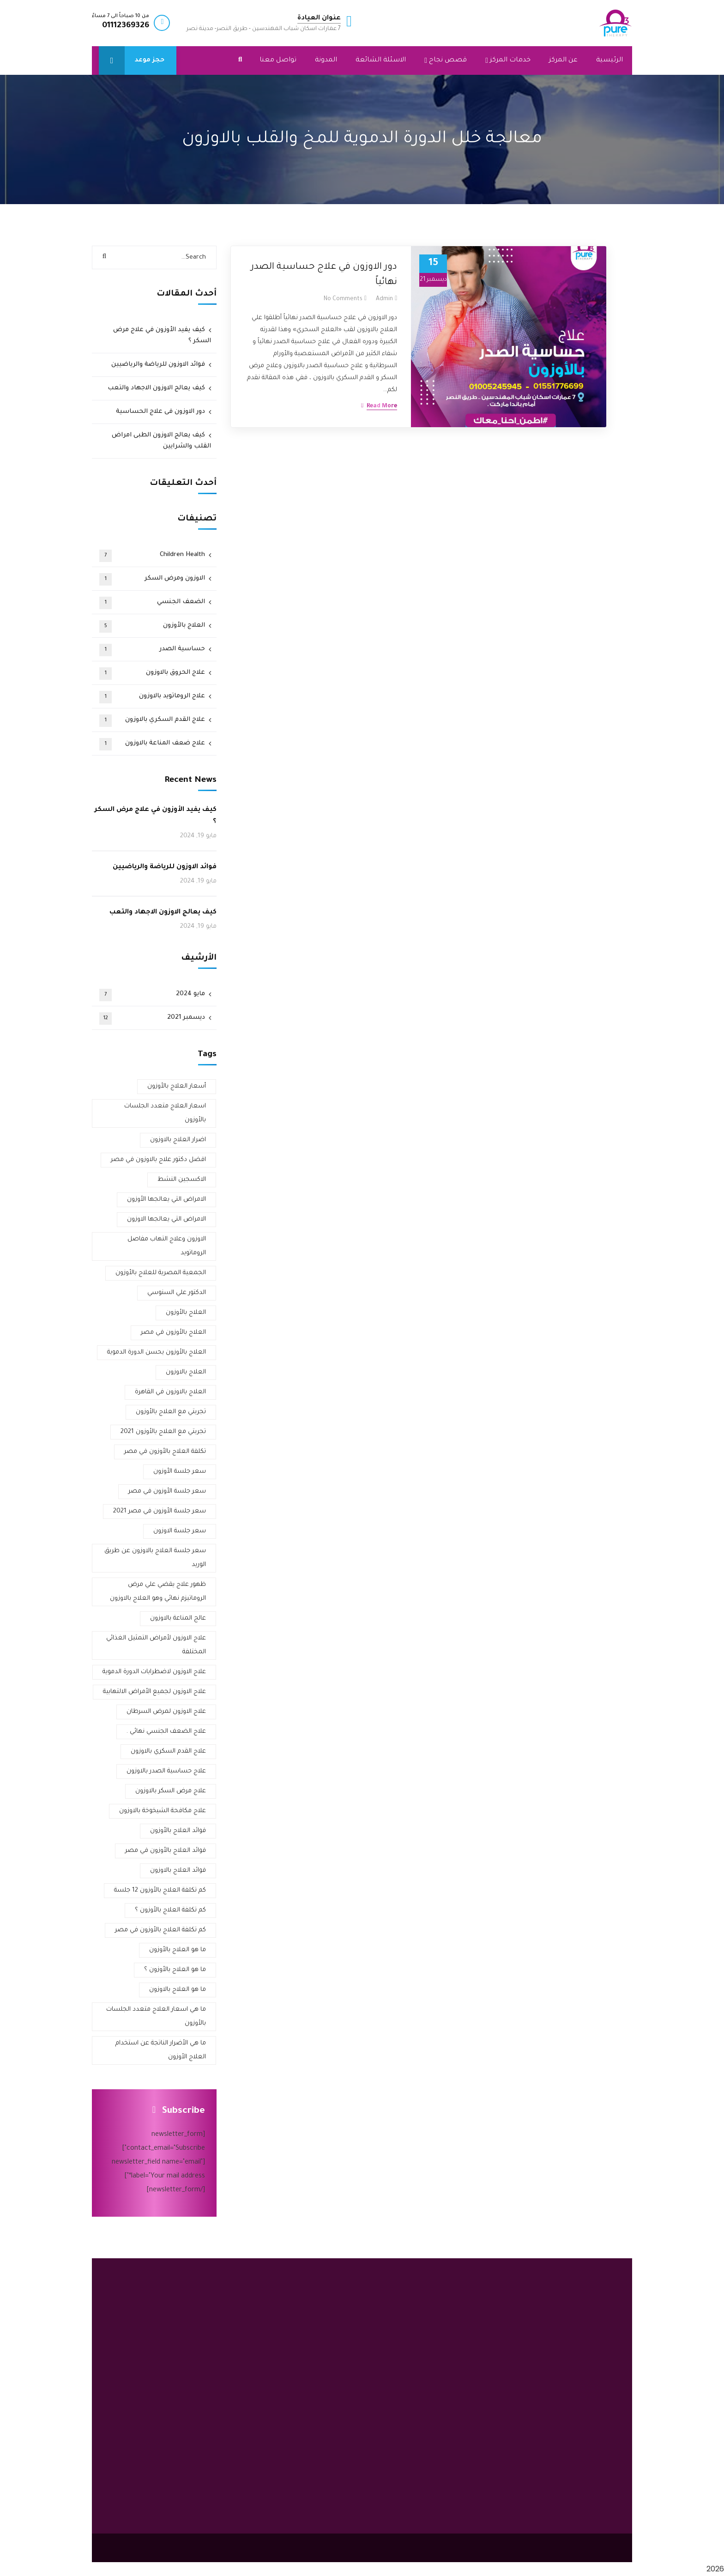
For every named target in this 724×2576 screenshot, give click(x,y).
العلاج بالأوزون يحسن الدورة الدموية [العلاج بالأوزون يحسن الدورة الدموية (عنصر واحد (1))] (156, 1352)
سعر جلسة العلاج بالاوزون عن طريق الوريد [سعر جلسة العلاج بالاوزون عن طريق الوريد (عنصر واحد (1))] (155, 1558)
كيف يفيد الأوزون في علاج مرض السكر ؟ (162, 336)
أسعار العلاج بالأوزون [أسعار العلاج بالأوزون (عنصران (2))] (176, 1086)
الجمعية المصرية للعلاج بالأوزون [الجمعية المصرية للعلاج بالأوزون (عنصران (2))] (160, 1273)
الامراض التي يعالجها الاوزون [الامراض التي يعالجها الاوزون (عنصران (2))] (166, 1219)
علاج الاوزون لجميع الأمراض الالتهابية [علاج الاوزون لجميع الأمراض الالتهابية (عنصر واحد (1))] (154, 1691)
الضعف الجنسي (152, 603)
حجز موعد (131, 60)
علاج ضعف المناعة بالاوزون (152, 744)
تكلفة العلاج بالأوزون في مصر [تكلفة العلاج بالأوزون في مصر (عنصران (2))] (165, 1451)
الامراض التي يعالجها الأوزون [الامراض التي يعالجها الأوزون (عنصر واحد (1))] (166, 1199)
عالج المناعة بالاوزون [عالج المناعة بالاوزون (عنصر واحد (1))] (178, 1618)
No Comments (343, 299)
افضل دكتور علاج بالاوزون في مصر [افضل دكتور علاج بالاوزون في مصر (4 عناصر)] (158, 1159)
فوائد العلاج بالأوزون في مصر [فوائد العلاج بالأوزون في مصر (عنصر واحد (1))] (165, 1850)
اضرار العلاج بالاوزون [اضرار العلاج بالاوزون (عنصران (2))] (178, 1140)
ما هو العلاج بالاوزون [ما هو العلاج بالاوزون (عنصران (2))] (177, 1989)
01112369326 (125, 25)
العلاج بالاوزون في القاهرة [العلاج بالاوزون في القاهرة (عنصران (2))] (170, 1392)
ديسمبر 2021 (152, 1018)
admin (384, 299)
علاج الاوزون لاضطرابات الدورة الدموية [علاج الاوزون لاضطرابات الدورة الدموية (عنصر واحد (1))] (154, 1672)
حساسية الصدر (152, 650)
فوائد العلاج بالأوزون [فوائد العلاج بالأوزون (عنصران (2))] (178, 1830)
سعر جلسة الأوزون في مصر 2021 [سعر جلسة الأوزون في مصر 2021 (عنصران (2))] (159, 1511)
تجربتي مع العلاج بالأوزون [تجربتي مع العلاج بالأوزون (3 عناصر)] (171, 1412)
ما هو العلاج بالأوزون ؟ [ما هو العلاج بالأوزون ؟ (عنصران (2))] (175, 1969)
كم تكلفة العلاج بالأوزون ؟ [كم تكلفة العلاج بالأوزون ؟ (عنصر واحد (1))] (170, 1910)
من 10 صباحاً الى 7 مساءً (120, 16)
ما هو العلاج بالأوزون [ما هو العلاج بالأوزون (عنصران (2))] (177, 1950)
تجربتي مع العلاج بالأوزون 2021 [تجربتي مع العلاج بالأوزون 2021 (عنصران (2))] (163, 1431)
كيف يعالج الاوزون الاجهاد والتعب (156, 388)
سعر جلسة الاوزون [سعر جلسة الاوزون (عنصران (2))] (179, 1531)
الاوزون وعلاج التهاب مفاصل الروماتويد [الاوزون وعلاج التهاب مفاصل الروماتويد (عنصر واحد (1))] (166, 1246)
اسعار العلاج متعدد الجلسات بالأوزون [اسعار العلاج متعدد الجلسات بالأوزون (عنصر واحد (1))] (165, 1113)
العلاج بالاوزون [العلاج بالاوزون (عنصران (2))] (186, 1372)
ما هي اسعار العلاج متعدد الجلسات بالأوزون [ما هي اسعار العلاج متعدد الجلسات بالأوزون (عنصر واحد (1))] (156, 2016)
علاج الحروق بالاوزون (152, 673)
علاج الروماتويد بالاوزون (152, 697)
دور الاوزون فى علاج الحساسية (160, 411)
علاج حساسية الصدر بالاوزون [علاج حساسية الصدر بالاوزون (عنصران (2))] (166, 1771)
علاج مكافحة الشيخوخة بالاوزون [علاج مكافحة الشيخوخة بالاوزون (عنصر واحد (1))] (162, 1811)
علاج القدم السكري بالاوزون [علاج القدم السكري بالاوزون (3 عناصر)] (168, 1751)
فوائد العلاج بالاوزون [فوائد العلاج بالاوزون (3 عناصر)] (178, 1870)
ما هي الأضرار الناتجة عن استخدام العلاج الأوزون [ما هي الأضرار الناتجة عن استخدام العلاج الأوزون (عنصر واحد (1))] (160, 2050)
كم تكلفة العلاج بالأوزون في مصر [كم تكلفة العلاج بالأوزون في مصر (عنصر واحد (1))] (160, 1930)
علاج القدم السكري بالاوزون (152, 720)
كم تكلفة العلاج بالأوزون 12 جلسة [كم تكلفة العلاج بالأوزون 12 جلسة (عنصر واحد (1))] (160, 1890)
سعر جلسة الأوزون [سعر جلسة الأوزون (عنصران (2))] (179, 1471)
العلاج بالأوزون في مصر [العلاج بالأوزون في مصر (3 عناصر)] (173, 1332)
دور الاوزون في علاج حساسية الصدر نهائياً (324, 275)
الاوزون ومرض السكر (152, 579)
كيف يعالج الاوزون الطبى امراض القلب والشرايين (161, 441)
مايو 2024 (152, 995)
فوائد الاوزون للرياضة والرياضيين (158, 364)
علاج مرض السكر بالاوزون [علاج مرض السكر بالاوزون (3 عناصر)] (170, 1791)
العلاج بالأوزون (152, 626)
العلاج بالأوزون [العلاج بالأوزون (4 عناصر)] (186, 1312)
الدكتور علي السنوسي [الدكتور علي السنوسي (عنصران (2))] (176, 1292)
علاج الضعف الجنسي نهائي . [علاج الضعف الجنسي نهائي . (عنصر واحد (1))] (166, 1731)
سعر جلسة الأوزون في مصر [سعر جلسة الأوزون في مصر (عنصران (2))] (167, 1491)
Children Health (152, 556)
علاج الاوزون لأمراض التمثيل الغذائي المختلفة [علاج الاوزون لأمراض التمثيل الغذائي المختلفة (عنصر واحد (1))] (156, 1645)
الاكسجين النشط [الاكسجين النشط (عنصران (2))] (181, 1179)
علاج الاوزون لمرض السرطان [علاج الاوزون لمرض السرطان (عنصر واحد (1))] (166, 1711)
